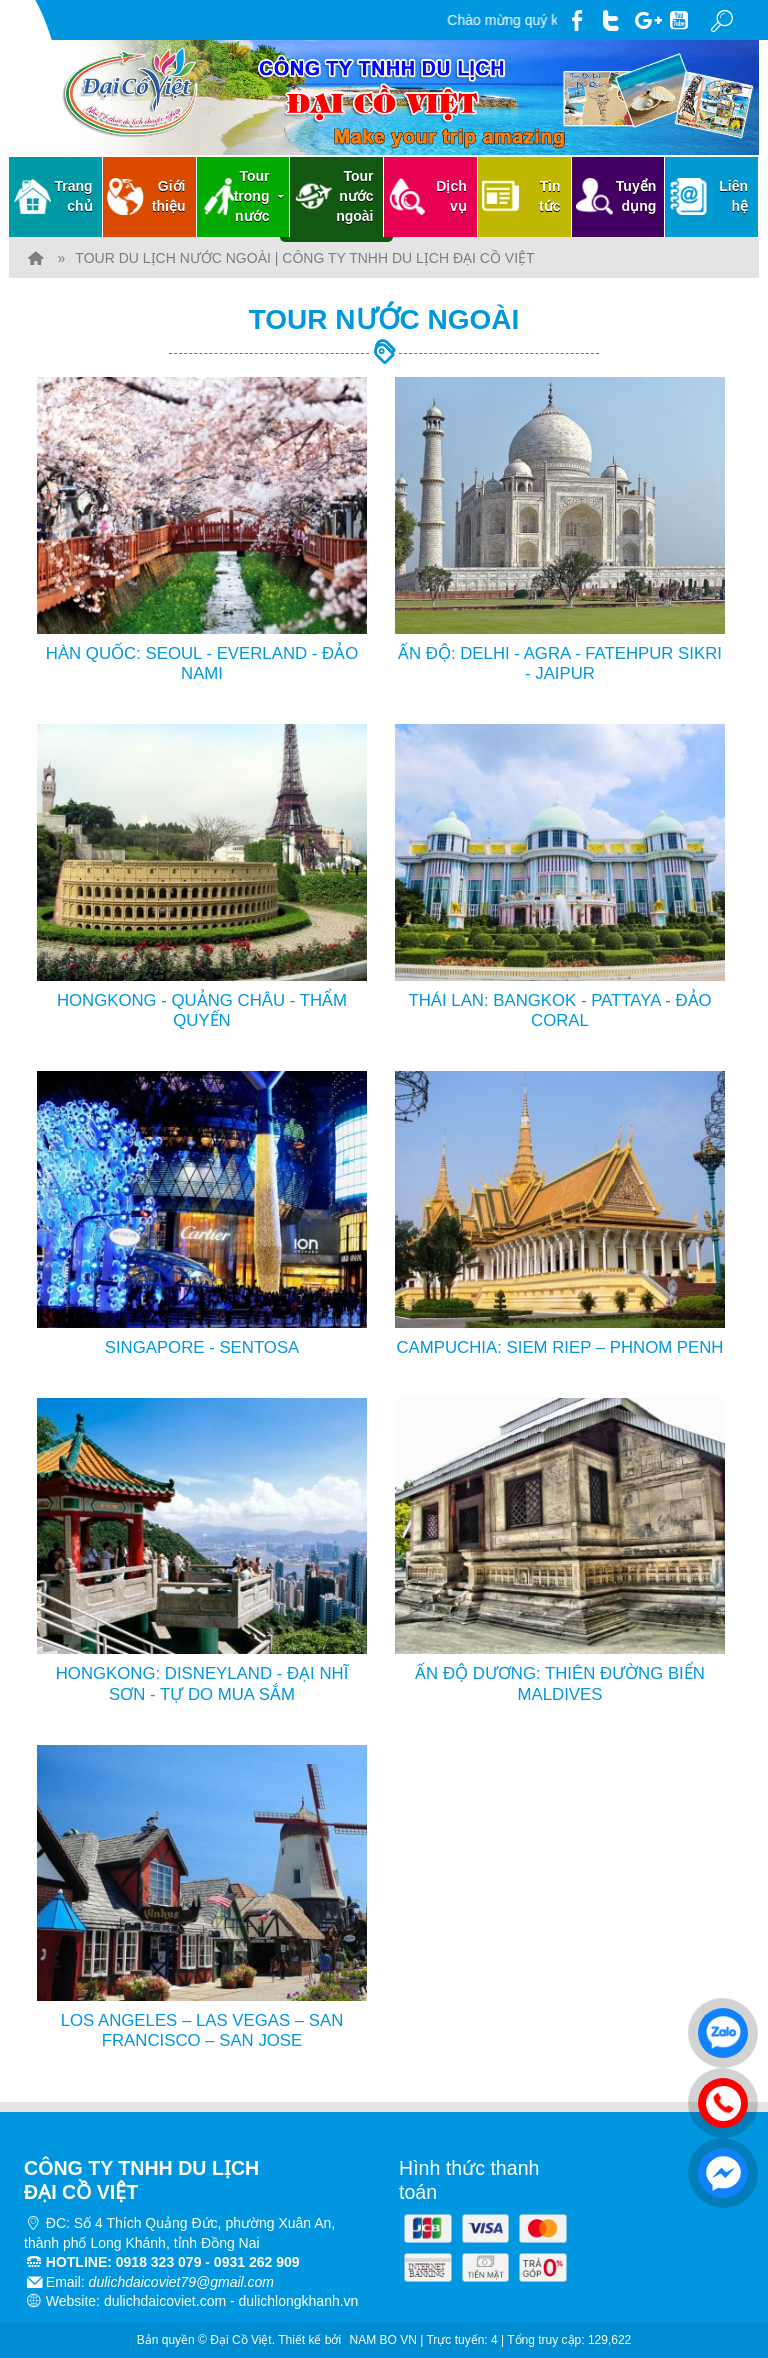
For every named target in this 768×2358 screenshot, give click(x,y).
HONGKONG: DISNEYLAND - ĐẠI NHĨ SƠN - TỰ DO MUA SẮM (202, 1683)
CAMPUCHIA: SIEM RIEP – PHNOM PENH (560, 1347)
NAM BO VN (383, 2340)
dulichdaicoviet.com (165, 2301)
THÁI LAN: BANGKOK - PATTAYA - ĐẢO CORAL (559, 1010)
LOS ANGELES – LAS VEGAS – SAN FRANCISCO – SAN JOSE (202, 2030)
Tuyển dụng (636, 196)
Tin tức (549, 196)
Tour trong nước (261, 195)
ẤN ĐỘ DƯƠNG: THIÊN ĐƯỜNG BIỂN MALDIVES (560, 1683)
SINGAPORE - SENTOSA (202, 1347)
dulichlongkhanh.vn (299, 2301)
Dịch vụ (451, 196)
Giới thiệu (169, 196)
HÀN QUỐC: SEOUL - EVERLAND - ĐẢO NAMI (202, 663)
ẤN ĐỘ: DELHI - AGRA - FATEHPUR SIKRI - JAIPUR (560, 663)
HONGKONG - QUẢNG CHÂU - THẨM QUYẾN (202, 1010)
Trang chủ (74, 196)
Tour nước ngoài (354, 195)
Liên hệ (733, 196)
